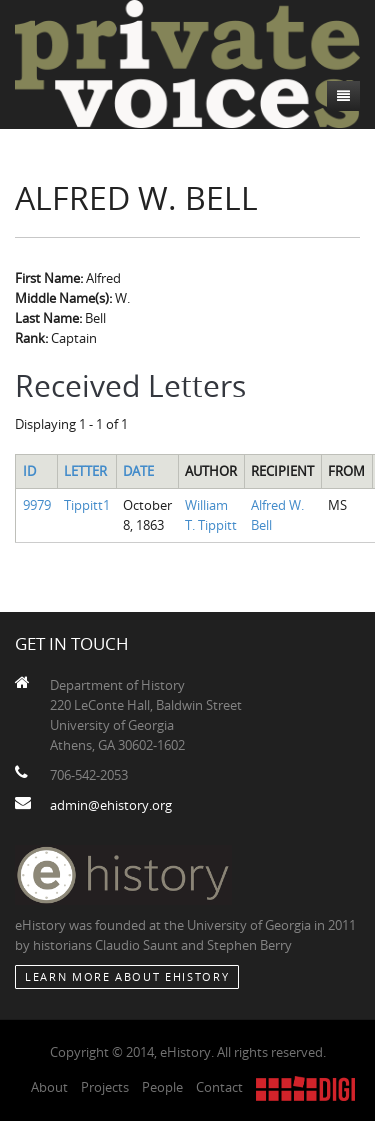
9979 (37, 505)
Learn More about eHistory (127, 976)
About (49, 1087)
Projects (105, 1087)
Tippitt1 (87, 505)
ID (29, 471)
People (162, 1087)
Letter (85, 471)
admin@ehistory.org (111, 805)
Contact (219, 1087)
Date (138, 471)
